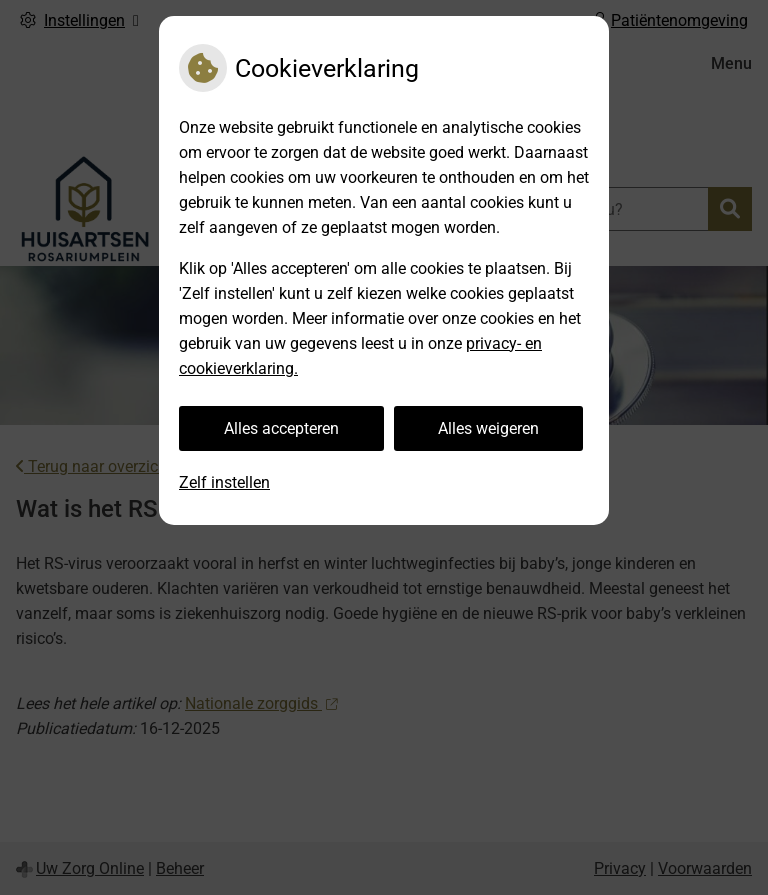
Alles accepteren (281, 428)
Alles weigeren (488, 428)
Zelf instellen (224, 482)
